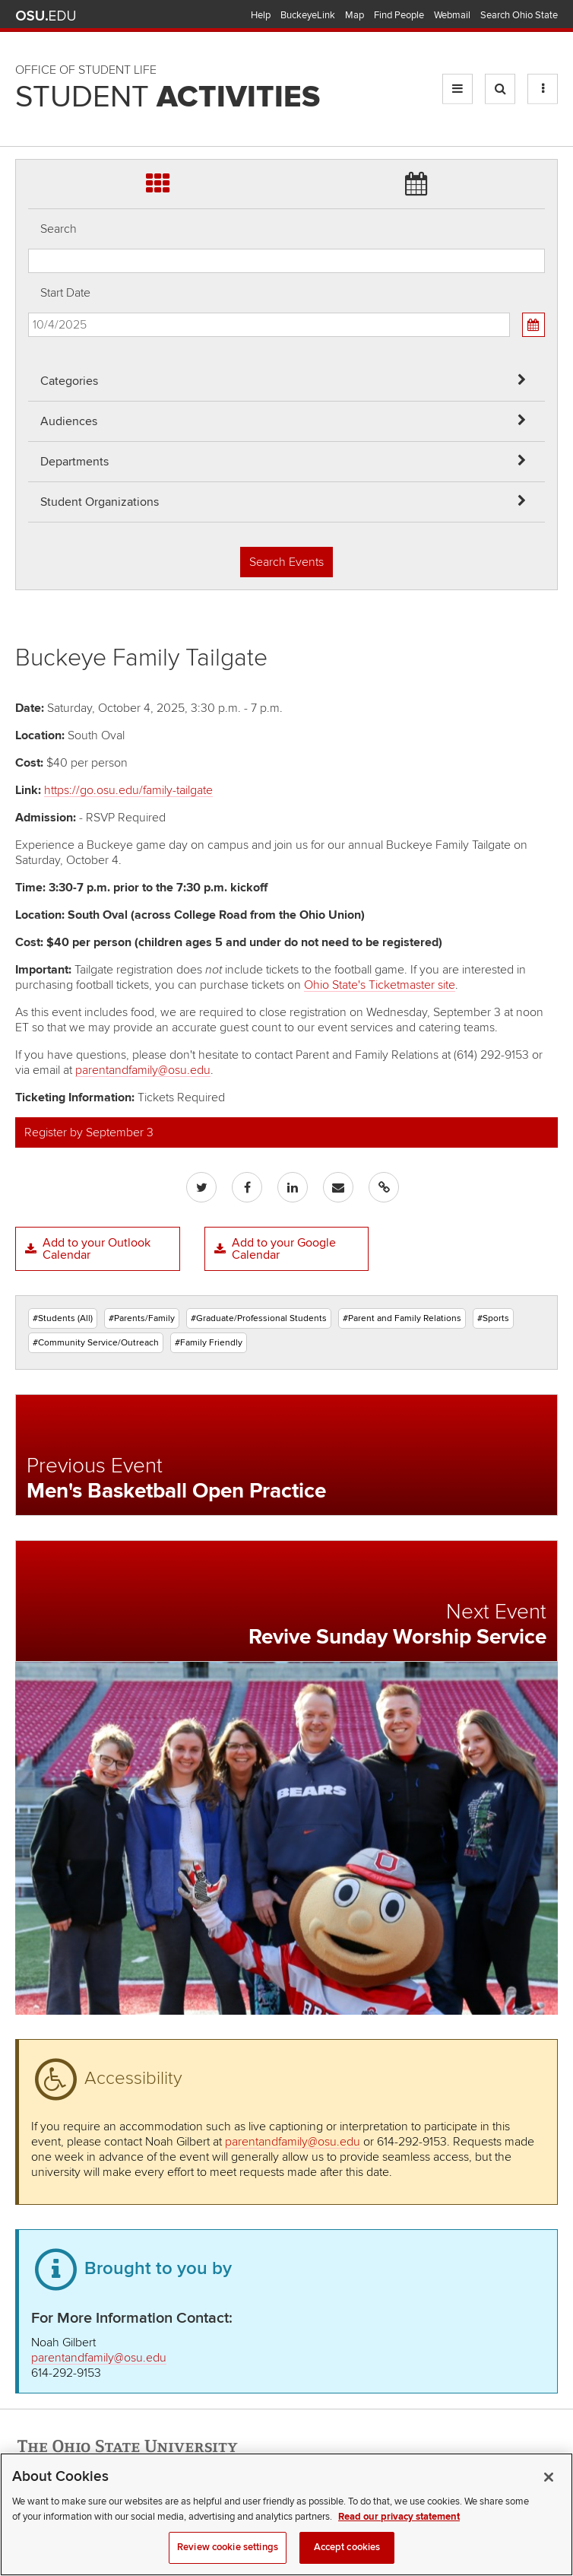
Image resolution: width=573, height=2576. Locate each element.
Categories (69, 381)
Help (261, 15)
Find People (399, 15)
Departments (74, 461)
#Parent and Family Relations (402, 1318)
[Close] (548, 2494)
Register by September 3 (89, 1132)
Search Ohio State (519, 15)
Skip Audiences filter (28, 21)
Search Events (286, 562)
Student (167, 97)
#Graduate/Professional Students (259, 1318)
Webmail (452, 15)
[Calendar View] (533, 325)
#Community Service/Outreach (96, 1342)
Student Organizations (99, 502)
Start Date (65, 292)
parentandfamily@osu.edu (143, 1070)
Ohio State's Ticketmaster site (379, 985)
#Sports (493, 1318)
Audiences (68, 421)
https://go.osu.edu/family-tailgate (128, 790)
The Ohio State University (45, 16)
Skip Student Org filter (28, 102)
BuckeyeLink (307, 15)
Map (354, 15)
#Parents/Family (142, 1318)
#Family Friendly (208, 1342)
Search (58, 229)
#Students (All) (63, 1318)
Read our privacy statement (399, 2533)
